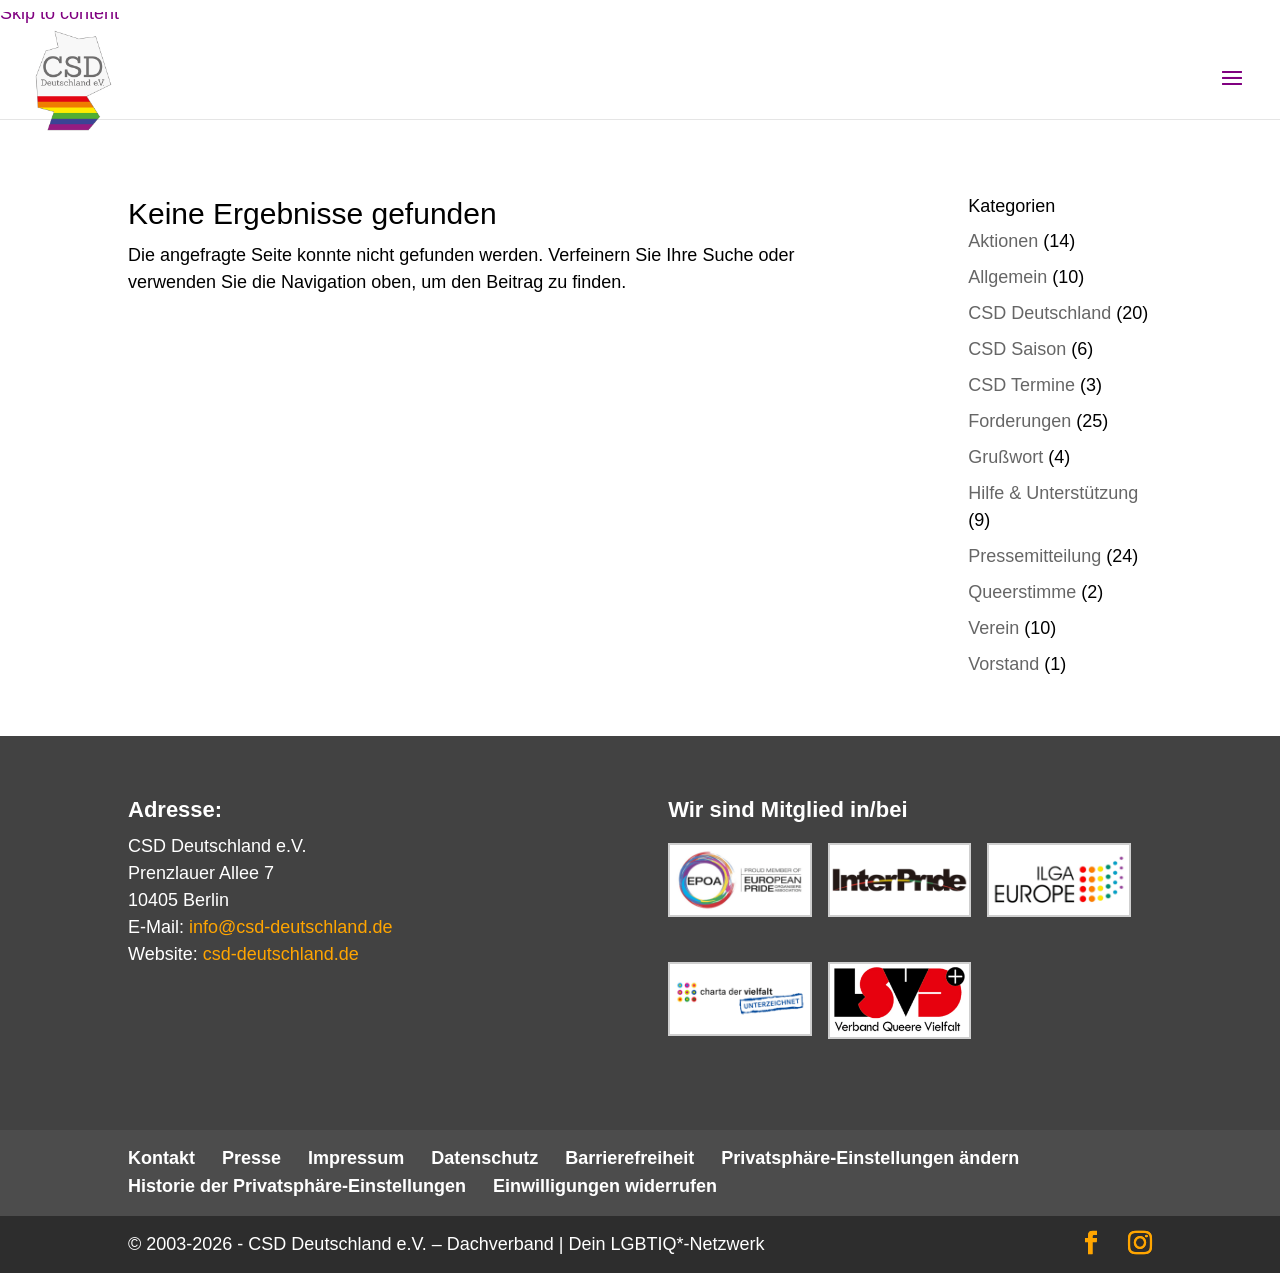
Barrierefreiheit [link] (629, 1158)
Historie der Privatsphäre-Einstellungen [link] (297, 1186)
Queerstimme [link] (1022, 592)
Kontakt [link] (161, 1158)
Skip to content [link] (59, 13)
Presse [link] (251, 1158)
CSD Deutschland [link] (1039, 313)
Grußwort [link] (1005, 457)
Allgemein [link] (1007, 277)
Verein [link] (993, 628)
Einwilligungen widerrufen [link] (605, 1186)
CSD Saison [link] (1017, 349)
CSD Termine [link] (1021, 385)
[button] (1232, 91)
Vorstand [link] (1003, 664)
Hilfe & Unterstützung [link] (1053, 493)
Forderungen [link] (1019, 421)
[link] (88, 99)
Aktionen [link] (1003, 241)
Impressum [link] (356, 1158)
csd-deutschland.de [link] (281, 954)
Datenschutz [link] (484, 1158)
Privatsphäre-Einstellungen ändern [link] (870, 1158)
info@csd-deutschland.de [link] (290, 927)
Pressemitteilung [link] (1034, 556)
